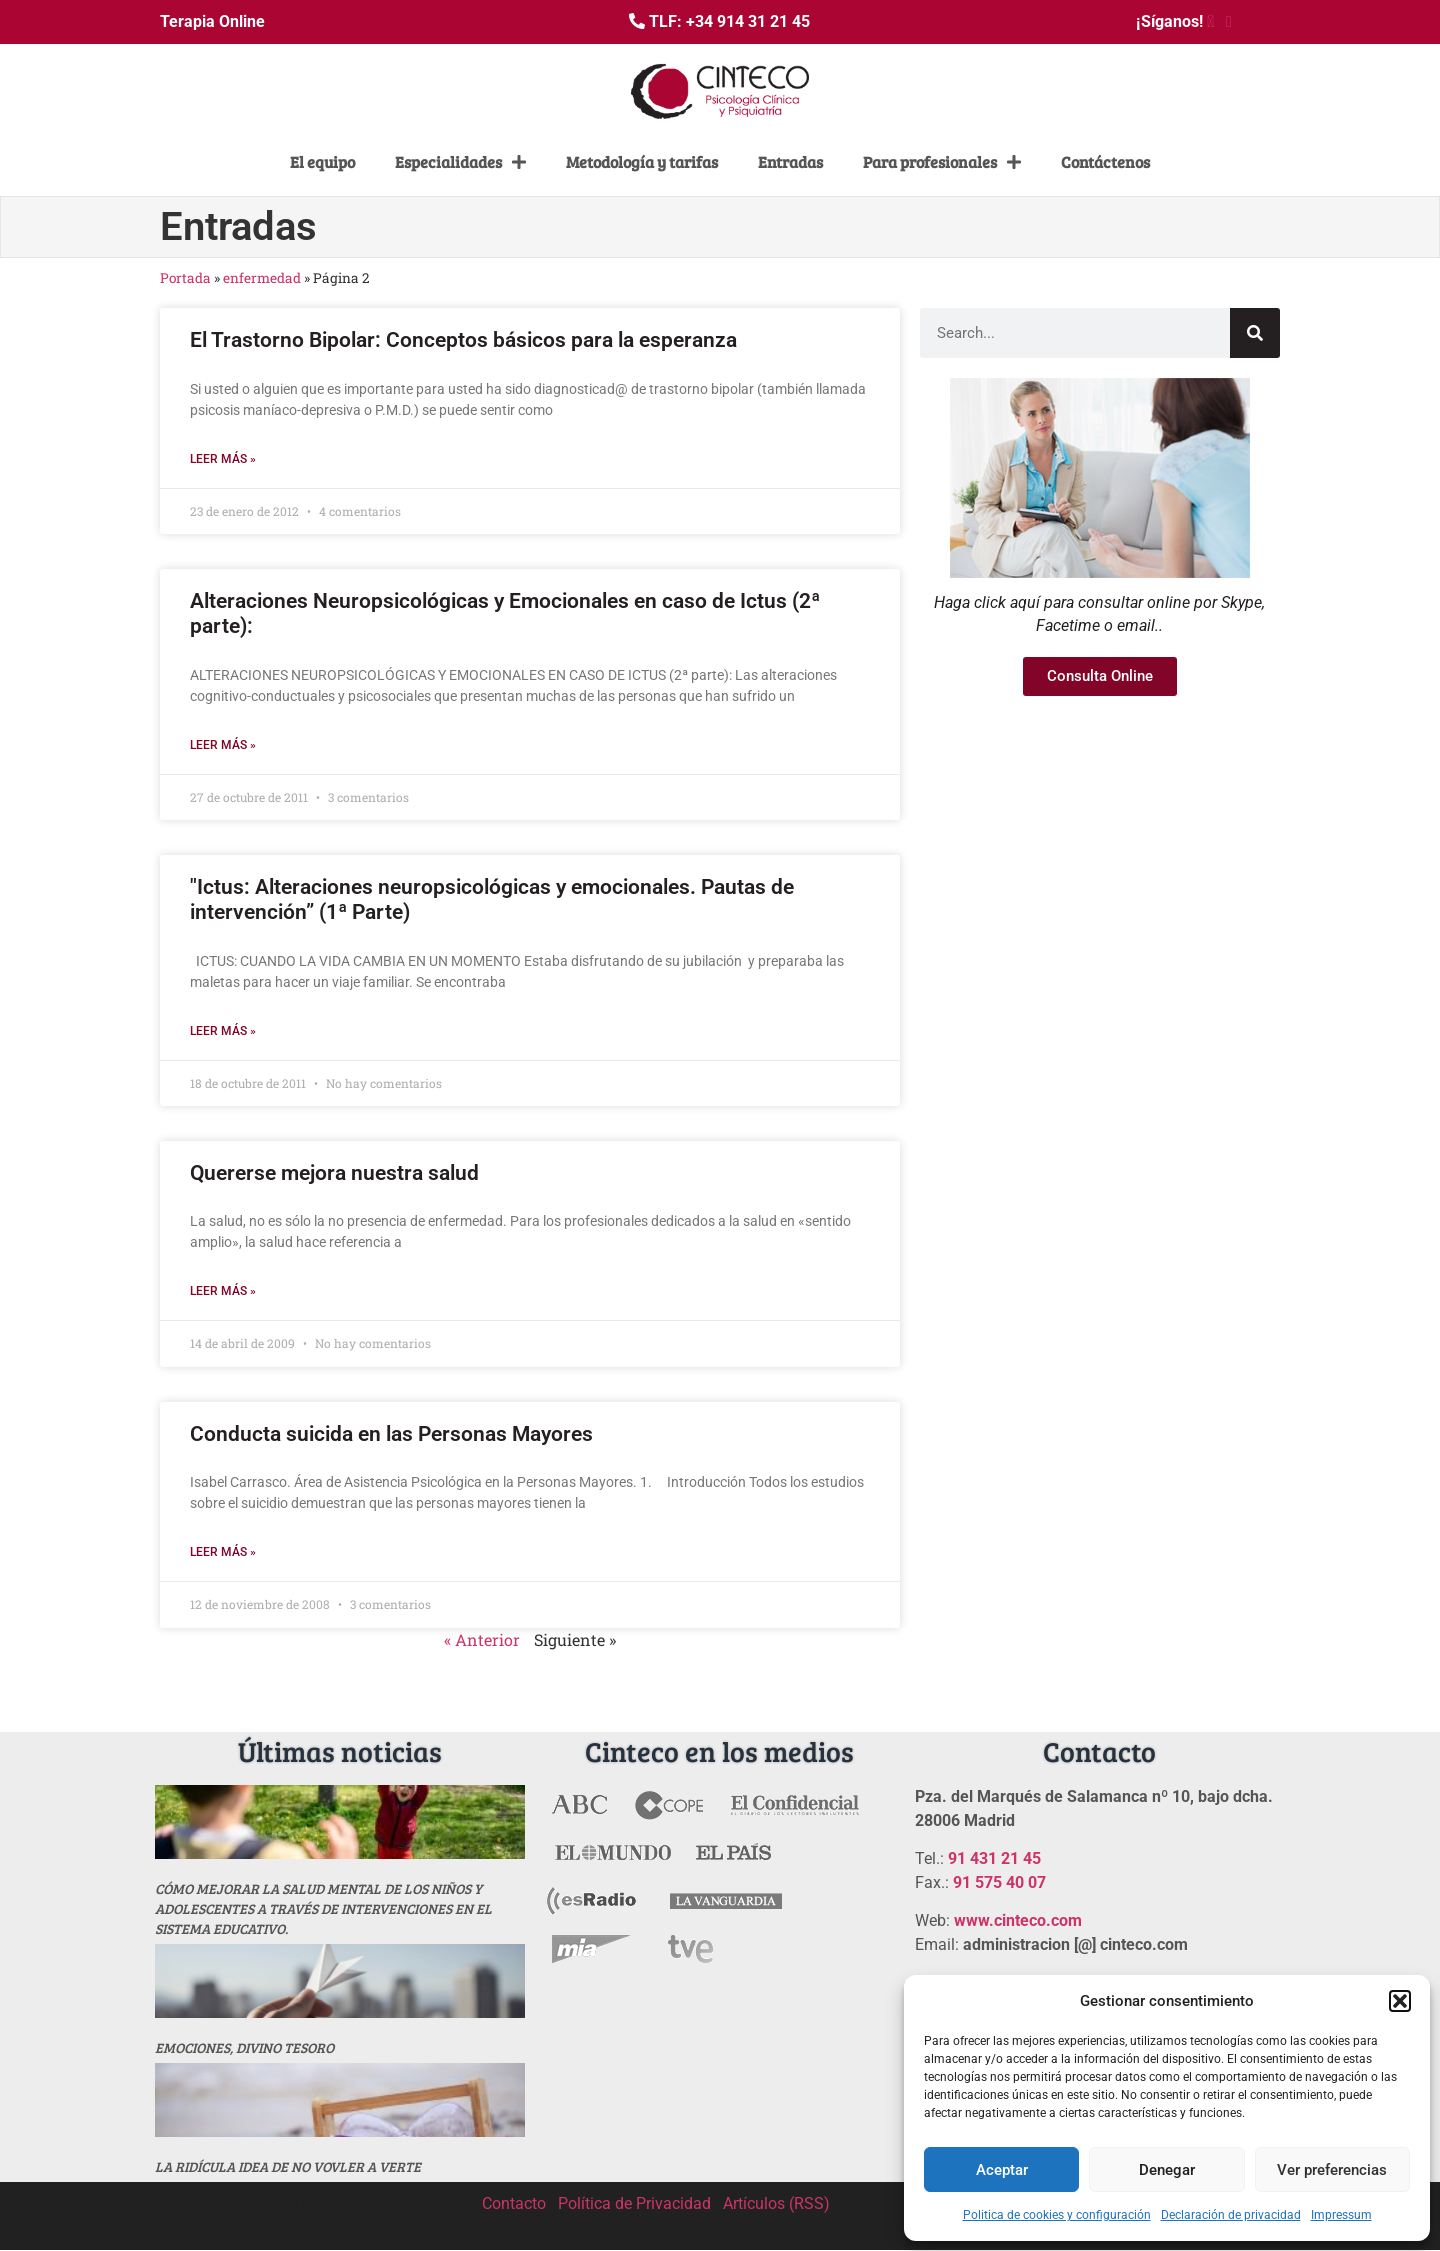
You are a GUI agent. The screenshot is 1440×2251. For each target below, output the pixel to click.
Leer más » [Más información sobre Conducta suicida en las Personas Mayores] (223, 1552)
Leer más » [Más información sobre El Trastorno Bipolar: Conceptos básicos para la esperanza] (223, 459)
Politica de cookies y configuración (1057, 2215)
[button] (1400, 2001)
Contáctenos (1105, 161)
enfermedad (262, 278)
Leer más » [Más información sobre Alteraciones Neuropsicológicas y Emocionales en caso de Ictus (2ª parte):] (223, 745)
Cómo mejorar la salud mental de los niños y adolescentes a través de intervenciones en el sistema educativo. (323, 1908)
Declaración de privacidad (1231, 2215)
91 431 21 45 (994, 1858)
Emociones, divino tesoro (244, 2047)
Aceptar (1002, 2170)
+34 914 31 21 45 (748, 21)
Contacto (514, 2203)
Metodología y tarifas (642, 161)
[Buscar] (1255, 333)
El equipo (322, 161)
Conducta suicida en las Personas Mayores (391, 1434)
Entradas (790, 161)
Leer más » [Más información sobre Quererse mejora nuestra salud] (223, 1291)
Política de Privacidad (634, 2203)
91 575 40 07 (999, 1882)
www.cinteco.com (1018, 1920)
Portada (185, 278)
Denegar (1167, 2170)
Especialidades (460, 162)
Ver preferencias (1332, 2170)
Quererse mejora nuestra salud (334, 1173)
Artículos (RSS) (776, 2203)
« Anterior (482, 1639)
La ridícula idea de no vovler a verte (288, 2166)
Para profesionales (942, 162)
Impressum (1341, 2215)
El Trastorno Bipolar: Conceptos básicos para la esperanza (463, 340)
